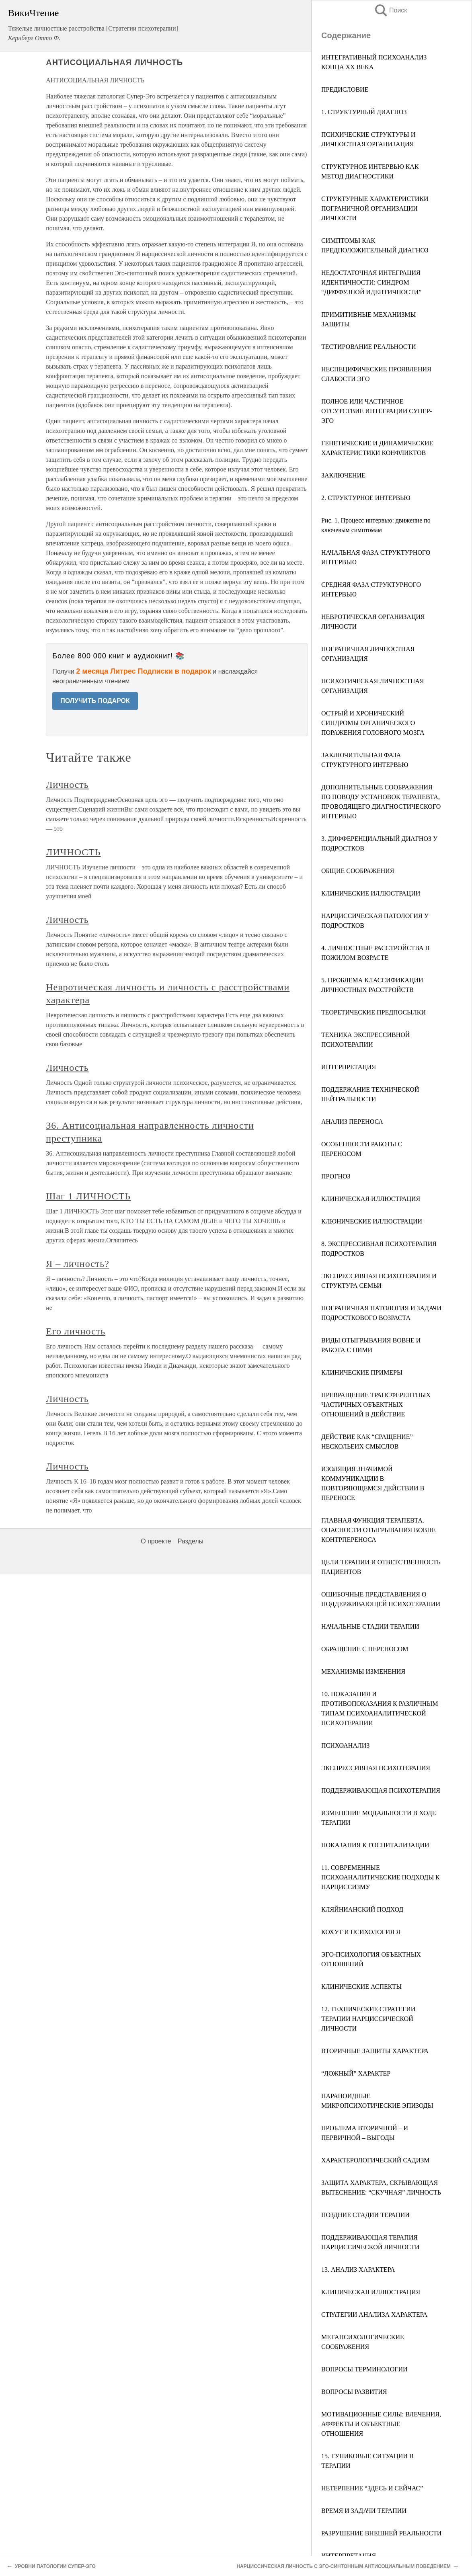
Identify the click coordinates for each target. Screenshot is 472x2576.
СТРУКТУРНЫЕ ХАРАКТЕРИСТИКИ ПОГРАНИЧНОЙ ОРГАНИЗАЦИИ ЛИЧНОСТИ (375, 208)
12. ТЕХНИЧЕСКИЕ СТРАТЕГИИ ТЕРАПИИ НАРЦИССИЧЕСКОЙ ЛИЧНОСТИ (368, 2019)
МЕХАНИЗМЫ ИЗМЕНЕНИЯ (363, 1671)
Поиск (390, 10)
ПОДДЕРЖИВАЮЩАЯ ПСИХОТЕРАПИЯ (380, 1790)
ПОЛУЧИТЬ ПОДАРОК (95, 700)
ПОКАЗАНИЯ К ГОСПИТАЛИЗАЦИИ (375, 1845)
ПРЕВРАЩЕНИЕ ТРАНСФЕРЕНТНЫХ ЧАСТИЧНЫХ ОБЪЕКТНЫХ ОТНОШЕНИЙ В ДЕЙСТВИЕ (376, 1404)
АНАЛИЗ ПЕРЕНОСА (352, 1121)
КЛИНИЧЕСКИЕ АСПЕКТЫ (361, 1986)
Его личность (75, 1331)
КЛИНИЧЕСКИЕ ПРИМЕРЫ (361, 1372)
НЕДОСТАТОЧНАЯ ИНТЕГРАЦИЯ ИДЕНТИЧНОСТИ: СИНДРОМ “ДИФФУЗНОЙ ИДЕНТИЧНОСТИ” (371, 282)
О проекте (156, 1541)
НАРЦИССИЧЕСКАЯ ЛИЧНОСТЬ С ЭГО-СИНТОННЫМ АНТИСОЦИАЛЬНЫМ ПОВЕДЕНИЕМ (343, 2566)
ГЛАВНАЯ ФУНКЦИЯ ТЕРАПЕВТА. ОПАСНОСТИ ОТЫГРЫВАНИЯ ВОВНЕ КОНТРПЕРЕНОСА (378, 1530)
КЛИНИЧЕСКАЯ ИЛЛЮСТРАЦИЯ (370, 1198)
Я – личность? (77, 1263)
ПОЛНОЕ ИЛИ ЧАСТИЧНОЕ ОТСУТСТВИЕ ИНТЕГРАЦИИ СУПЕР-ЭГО (376, 411)
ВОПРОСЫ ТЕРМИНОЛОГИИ (364, 2369)
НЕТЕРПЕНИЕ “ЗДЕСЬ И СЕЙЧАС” (372, 2488)
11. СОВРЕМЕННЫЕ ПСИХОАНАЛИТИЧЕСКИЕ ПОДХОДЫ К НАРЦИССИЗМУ (380, 1877)
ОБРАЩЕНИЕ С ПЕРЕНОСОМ (364, 1649)
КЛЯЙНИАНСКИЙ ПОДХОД (362, 1909)
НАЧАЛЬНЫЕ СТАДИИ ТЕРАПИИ (370, 1626)
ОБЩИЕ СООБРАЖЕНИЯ (357, 870)
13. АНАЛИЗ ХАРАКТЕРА (358, 2269)
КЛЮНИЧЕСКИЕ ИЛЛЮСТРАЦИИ (371, 1221)
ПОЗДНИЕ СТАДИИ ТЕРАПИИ (365, 2214)
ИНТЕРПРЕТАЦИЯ (348, 1067)
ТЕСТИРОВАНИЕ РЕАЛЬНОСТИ (368, 346)
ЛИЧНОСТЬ (73, 852)
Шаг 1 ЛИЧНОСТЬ (88, 1196)
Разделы (190, 1541)
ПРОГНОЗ (336, 1176)
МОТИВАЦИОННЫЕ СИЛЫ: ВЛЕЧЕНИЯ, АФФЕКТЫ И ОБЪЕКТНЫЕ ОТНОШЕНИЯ (381, 2424)
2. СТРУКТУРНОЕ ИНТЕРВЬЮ (365, 497)
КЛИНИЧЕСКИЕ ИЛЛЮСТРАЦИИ (370, 893)
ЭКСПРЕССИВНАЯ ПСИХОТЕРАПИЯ (375, 1767)
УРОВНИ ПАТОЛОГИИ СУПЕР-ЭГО (55, 2566)
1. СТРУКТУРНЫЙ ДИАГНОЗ (363, 112)
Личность (67, 784)
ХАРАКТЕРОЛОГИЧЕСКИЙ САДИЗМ (375, 2160)
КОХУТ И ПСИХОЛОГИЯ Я (360, 1931)
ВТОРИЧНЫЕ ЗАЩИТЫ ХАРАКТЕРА (375, 2050)
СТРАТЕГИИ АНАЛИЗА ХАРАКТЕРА (374, 2314)
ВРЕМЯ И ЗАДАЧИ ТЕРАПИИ (363, 2510)
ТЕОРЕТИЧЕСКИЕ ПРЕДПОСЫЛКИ (373, 1012)
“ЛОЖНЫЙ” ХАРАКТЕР (355, 2073)
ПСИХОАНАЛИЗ (345, 1745)
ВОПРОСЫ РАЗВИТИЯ (354, 2391)
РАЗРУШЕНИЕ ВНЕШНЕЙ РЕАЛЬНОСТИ (381, 2533)
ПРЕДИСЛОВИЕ (344, 89)
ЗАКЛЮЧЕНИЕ (343, 475)
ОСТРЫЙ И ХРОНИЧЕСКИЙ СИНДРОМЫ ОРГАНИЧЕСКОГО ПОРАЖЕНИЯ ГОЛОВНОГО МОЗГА (372, 723)
